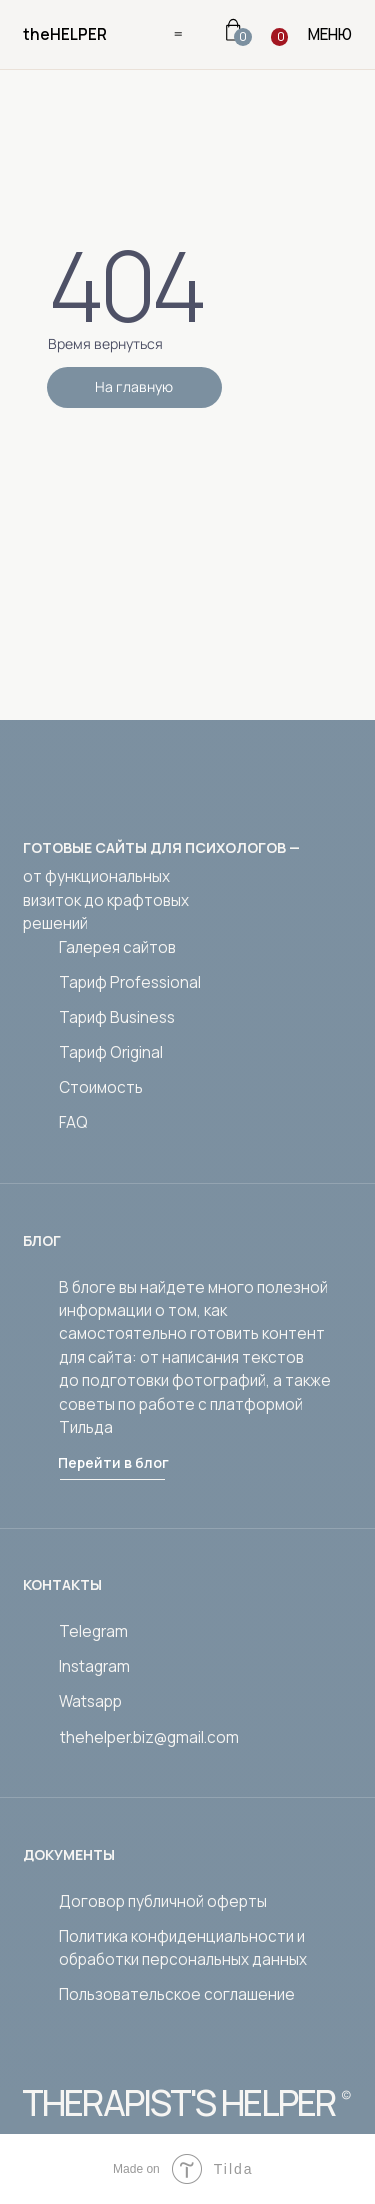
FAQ (73, 1122)
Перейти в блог (113, 1462)
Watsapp (90, 1701)
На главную (134, 386)
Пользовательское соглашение (177, 1994)
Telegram (93, 1631)
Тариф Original (111, 1052)
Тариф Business (117, 1017)
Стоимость (101, 1087)
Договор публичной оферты (163, 1901)
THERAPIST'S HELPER (178, 2103)
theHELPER (65, 34)
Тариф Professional (130, 982)
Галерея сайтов (117, 947)
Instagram (94, 1666)
